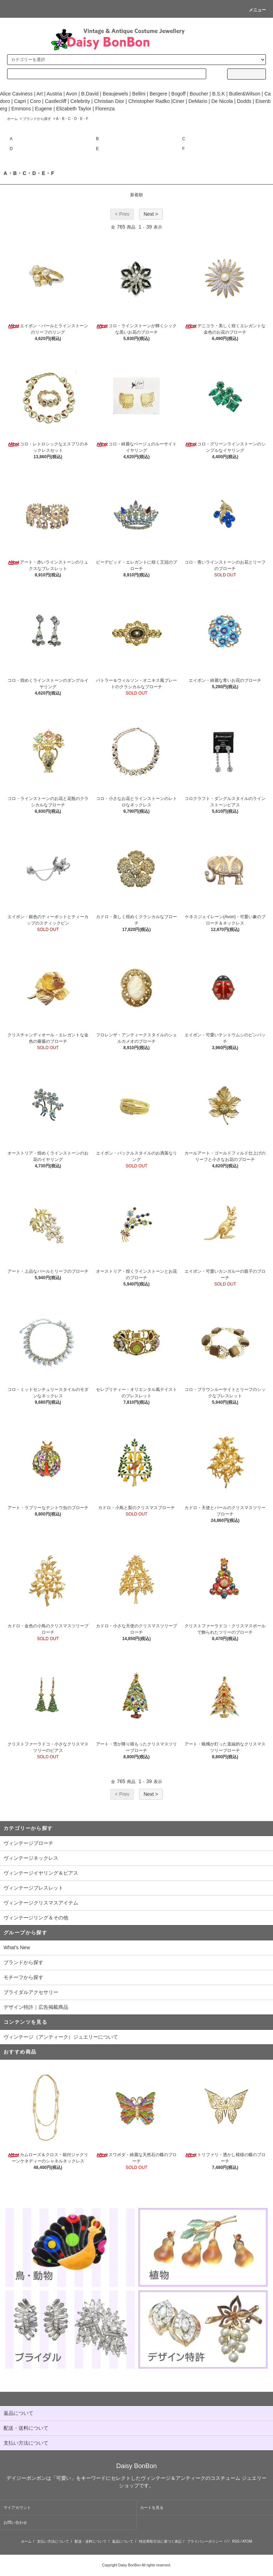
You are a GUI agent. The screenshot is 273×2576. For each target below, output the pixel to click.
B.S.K (218, 94)
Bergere (158, 94)
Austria (54, 94)
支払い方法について (53, 2541)
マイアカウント (17, 2507)
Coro (35, 101)
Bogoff (178, 94)
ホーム (12, 119)
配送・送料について (91, 2541)
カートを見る (152, 2507)
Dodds (244, 101)
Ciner (178, 101)
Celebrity (80, 101)
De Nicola (222, 101)
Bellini (138, 94)
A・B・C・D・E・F (72, 119)
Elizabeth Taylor (73, 108)
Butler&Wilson (244, 94)
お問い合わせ (15, 2522)
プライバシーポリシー (205, 2541)
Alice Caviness (16, 94)
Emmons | (22, 108)
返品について (122, 2541)
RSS (236, 2541)
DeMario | (199, 101)
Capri (20, 101)
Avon (71, 94)
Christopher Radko (149, 101)
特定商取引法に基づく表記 (160, 2541)
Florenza (104, 108)
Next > (151, 214)
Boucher (199, 94)
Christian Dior (109, 101)
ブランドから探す (37, 119)
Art (39, 94)
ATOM (247, 2541)
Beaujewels (115, 94)
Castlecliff (55, 101)
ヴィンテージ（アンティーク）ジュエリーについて (61, 2037)
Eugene (42, 108)
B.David (89, 94)
